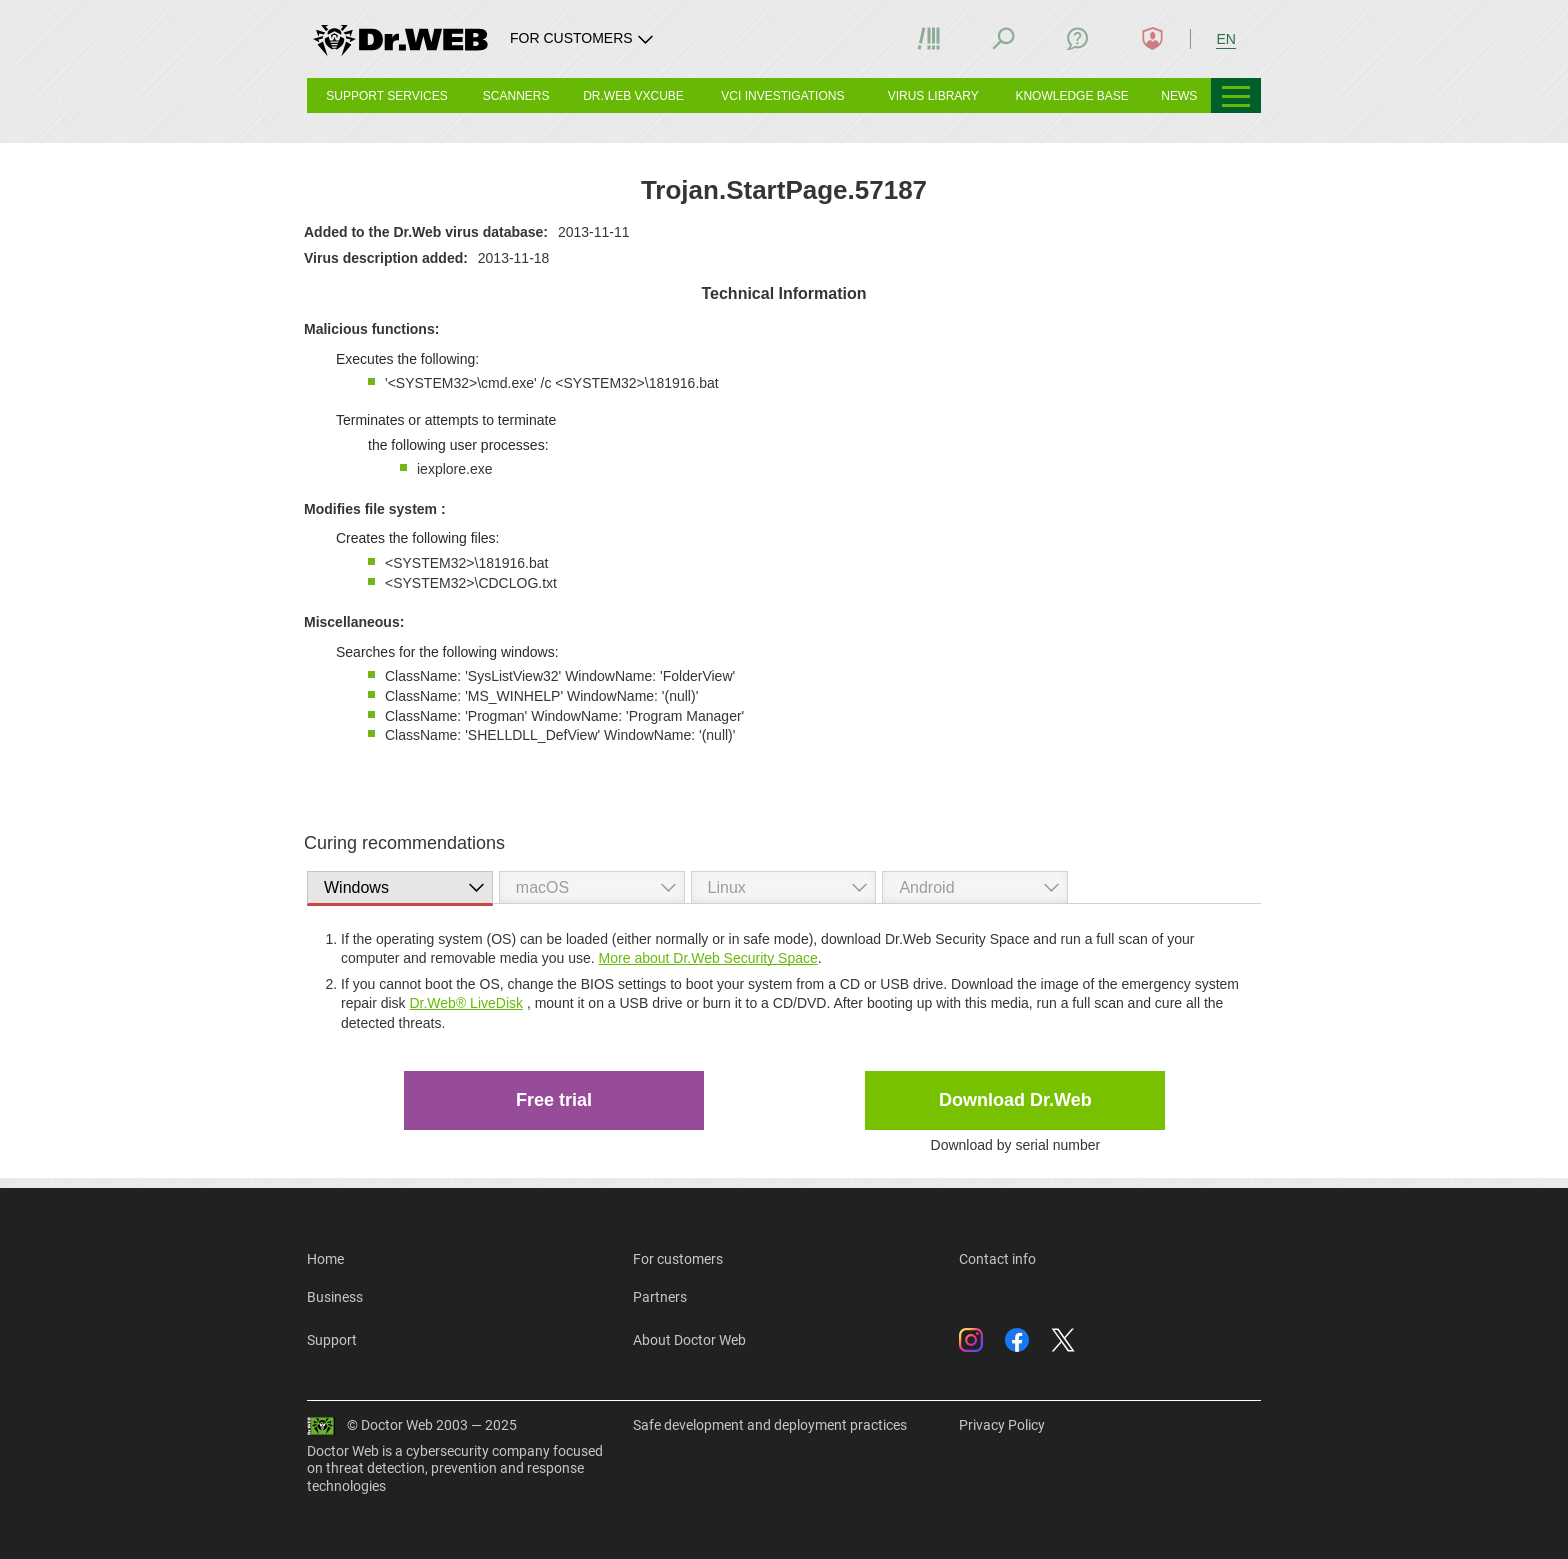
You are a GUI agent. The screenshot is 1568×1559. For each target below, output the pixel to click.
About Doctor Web (689, 1340)
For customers (678, 1259)
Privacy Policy (1002, 1425)
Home (325, 1259)
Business (335, 1297)
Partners (660, 1297)
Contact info (997, 1259)
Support (332, 1340)
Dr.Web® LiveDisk (466, 1003)
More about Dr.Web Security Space (708, 958)
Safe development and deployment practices (770, 1425)
